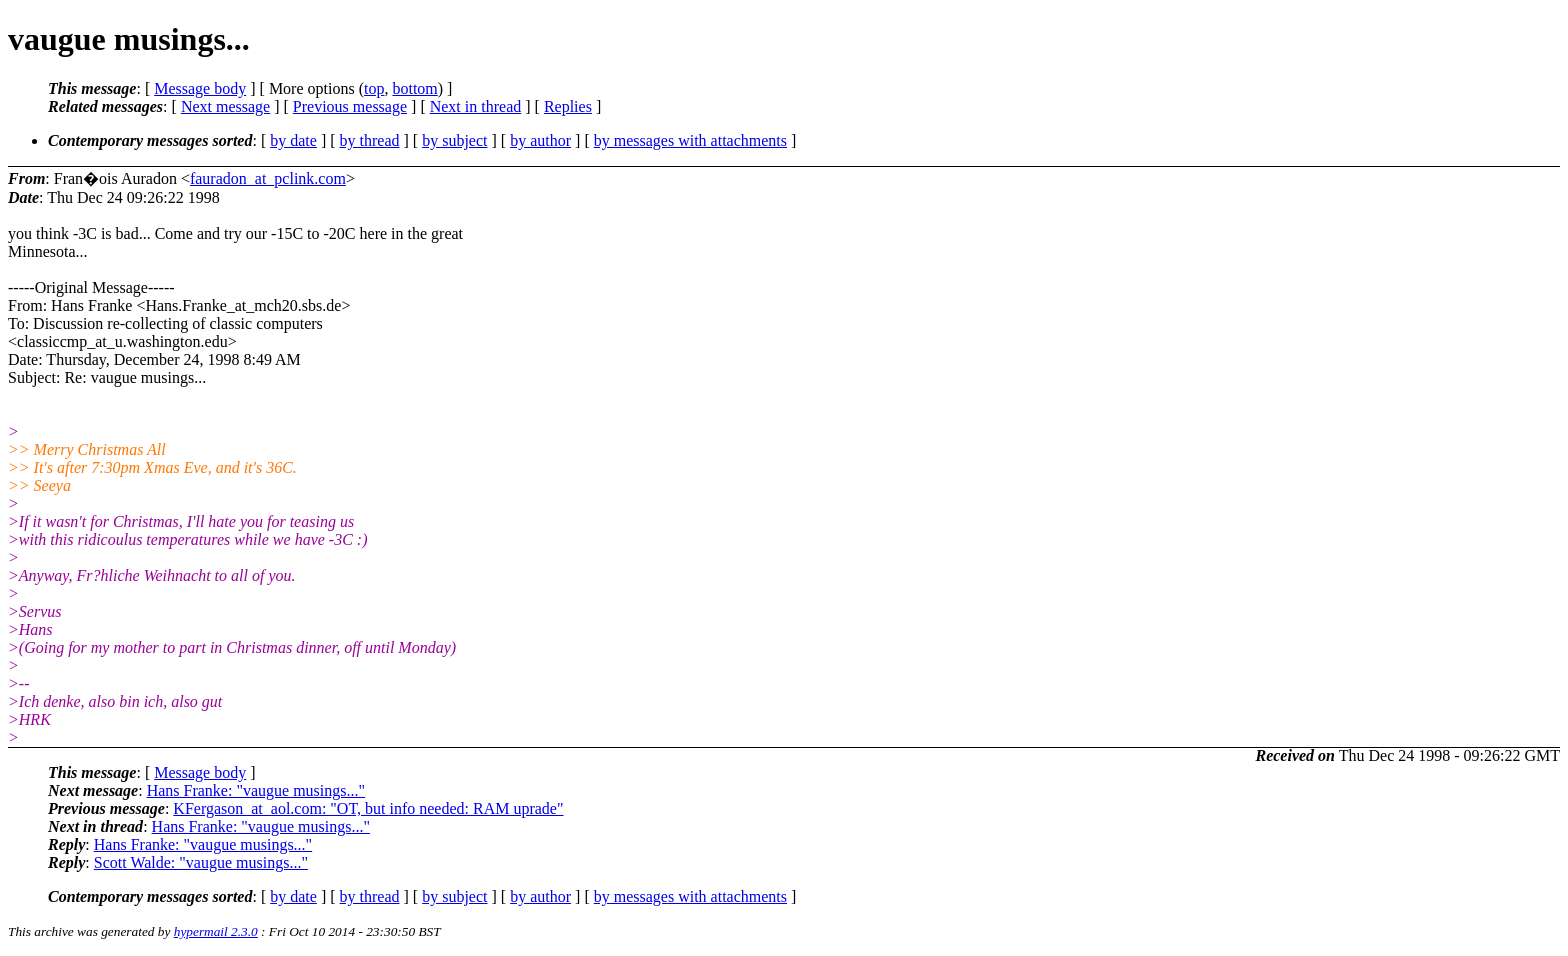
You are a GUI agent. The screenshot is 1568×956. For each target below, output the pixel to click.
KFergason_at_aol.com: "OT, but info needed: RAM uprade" (368, 808)
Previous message (350, 106)
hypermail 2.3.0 (216, 931)
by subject (454, 140)
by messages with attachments (690, 140)
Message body (200, 88)
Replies (568, 106)
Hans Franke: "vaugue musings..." (256, 790)
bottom (414, 88)
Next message (225, 106)
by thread (370, 140)
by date (293, 140)
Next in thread (476, 106)
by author (540, 140)
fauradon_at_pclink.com (268, 178)
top (374, 88)
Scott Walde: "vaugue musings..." (201, 862)
